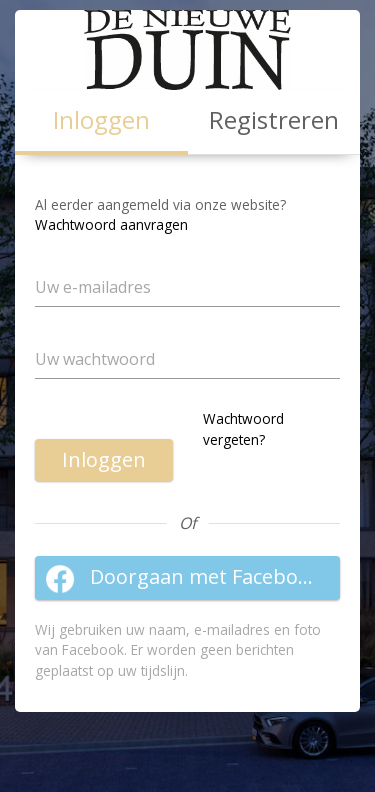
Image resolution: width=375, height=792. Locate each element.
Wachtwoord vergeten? (243, 428)
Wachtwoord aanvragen (111, 224)
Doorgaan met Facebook (183, 578)
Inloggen (104, 459)
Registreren (274, 119)
